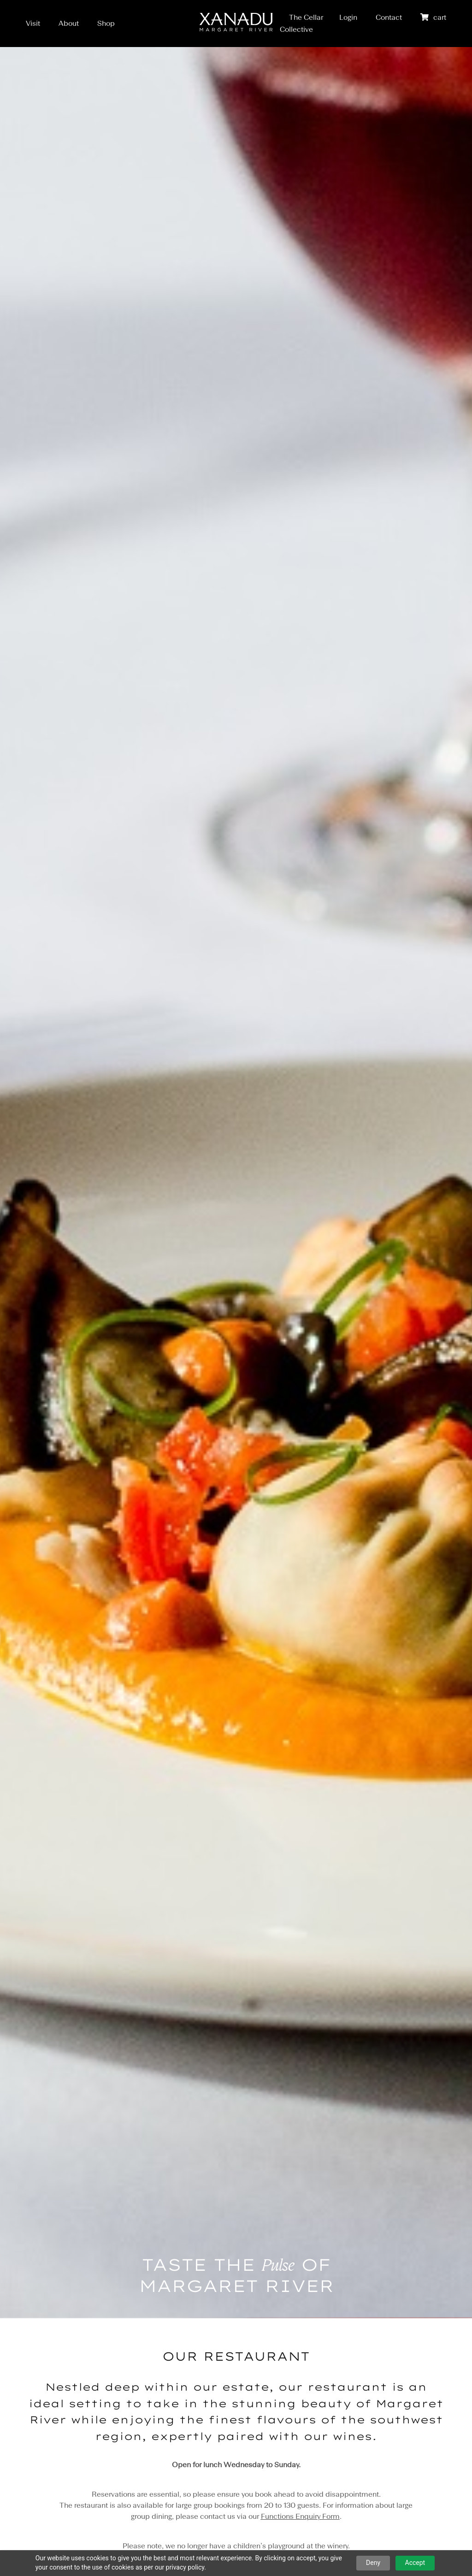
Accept (415, 2562)
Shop (106, 23)
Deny (373, 2562)
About (69, 23)
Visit (33, 23)
